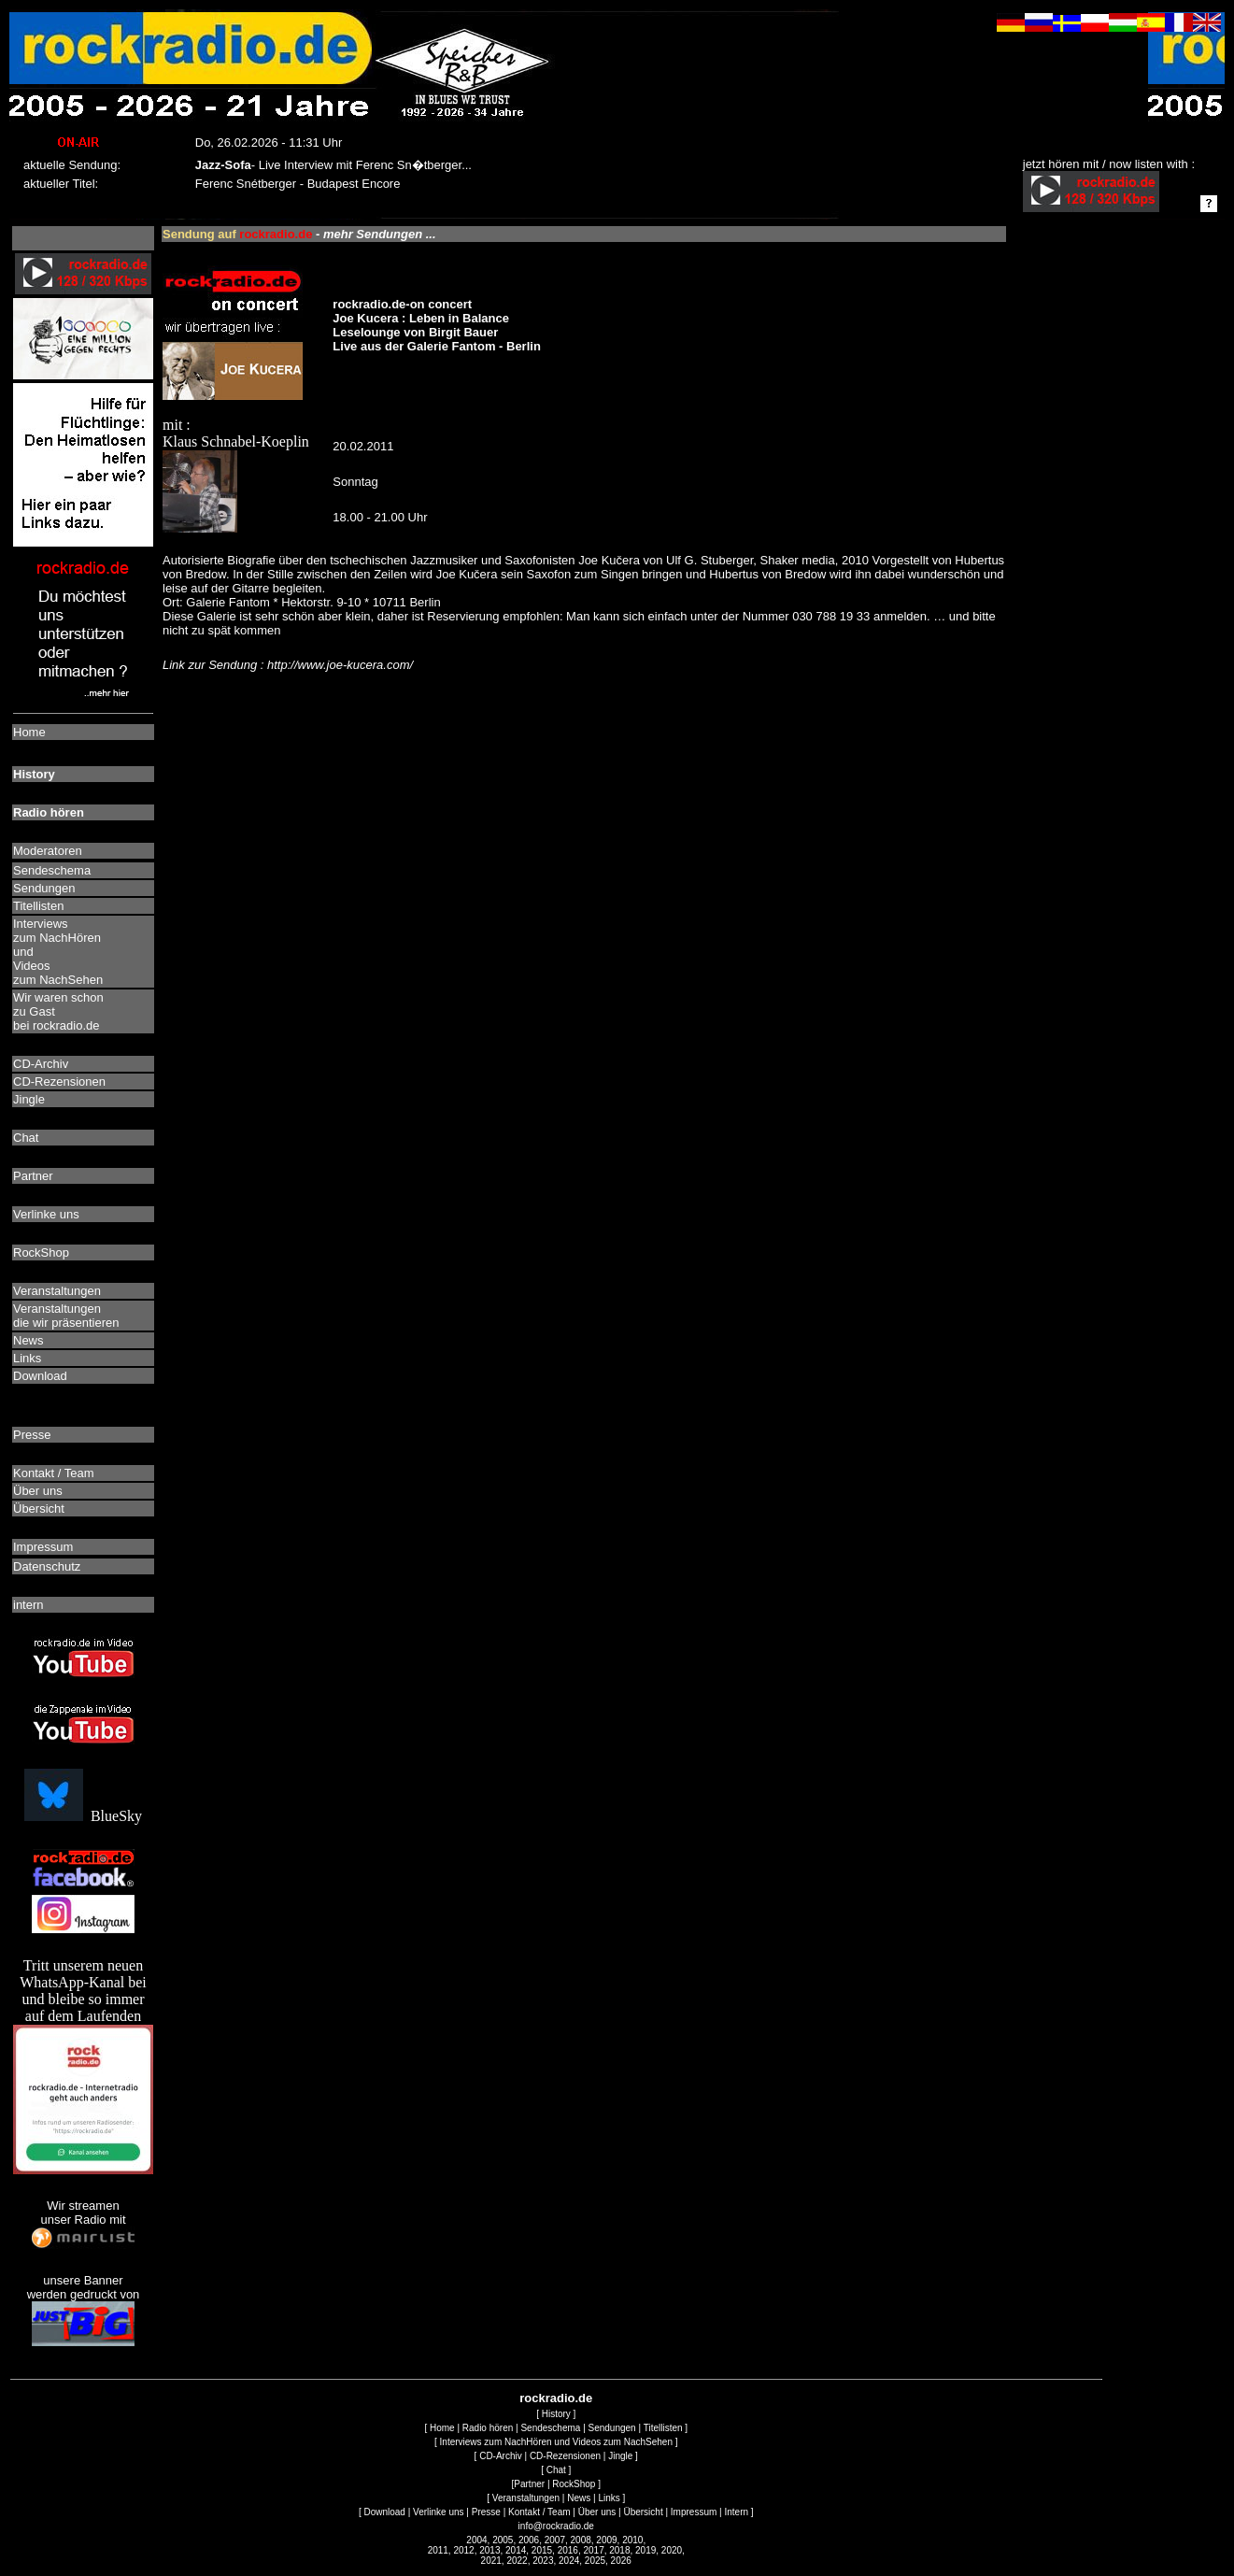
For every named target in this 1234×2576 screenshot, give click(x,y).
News (578, 2498)
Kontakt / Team (539, 2512)
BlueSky (83, 1816)
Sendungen (612, 2428)
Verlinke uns (438, 2512)
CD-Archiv (500, 2456)
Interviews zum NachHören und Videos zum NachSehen (556, 2442)
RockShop (573, 2484)
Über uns (597, 2512)
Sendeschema (550, 2428)
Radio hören (487, 2428)
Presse (486, 2512)
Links (608, 2498)
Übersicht (642, 2512)
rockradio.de (555, 2398)
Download (383, 2512)
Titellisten (663, 2428)
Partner (529, 2484)
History (556, 2414)
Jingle (620, 2456)
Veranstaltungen (526, 2498)
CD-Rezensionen (565, 2456)
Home (442, 2428)
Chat (556, 2470)
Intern (736, 2512)
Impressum (693, 2512)
